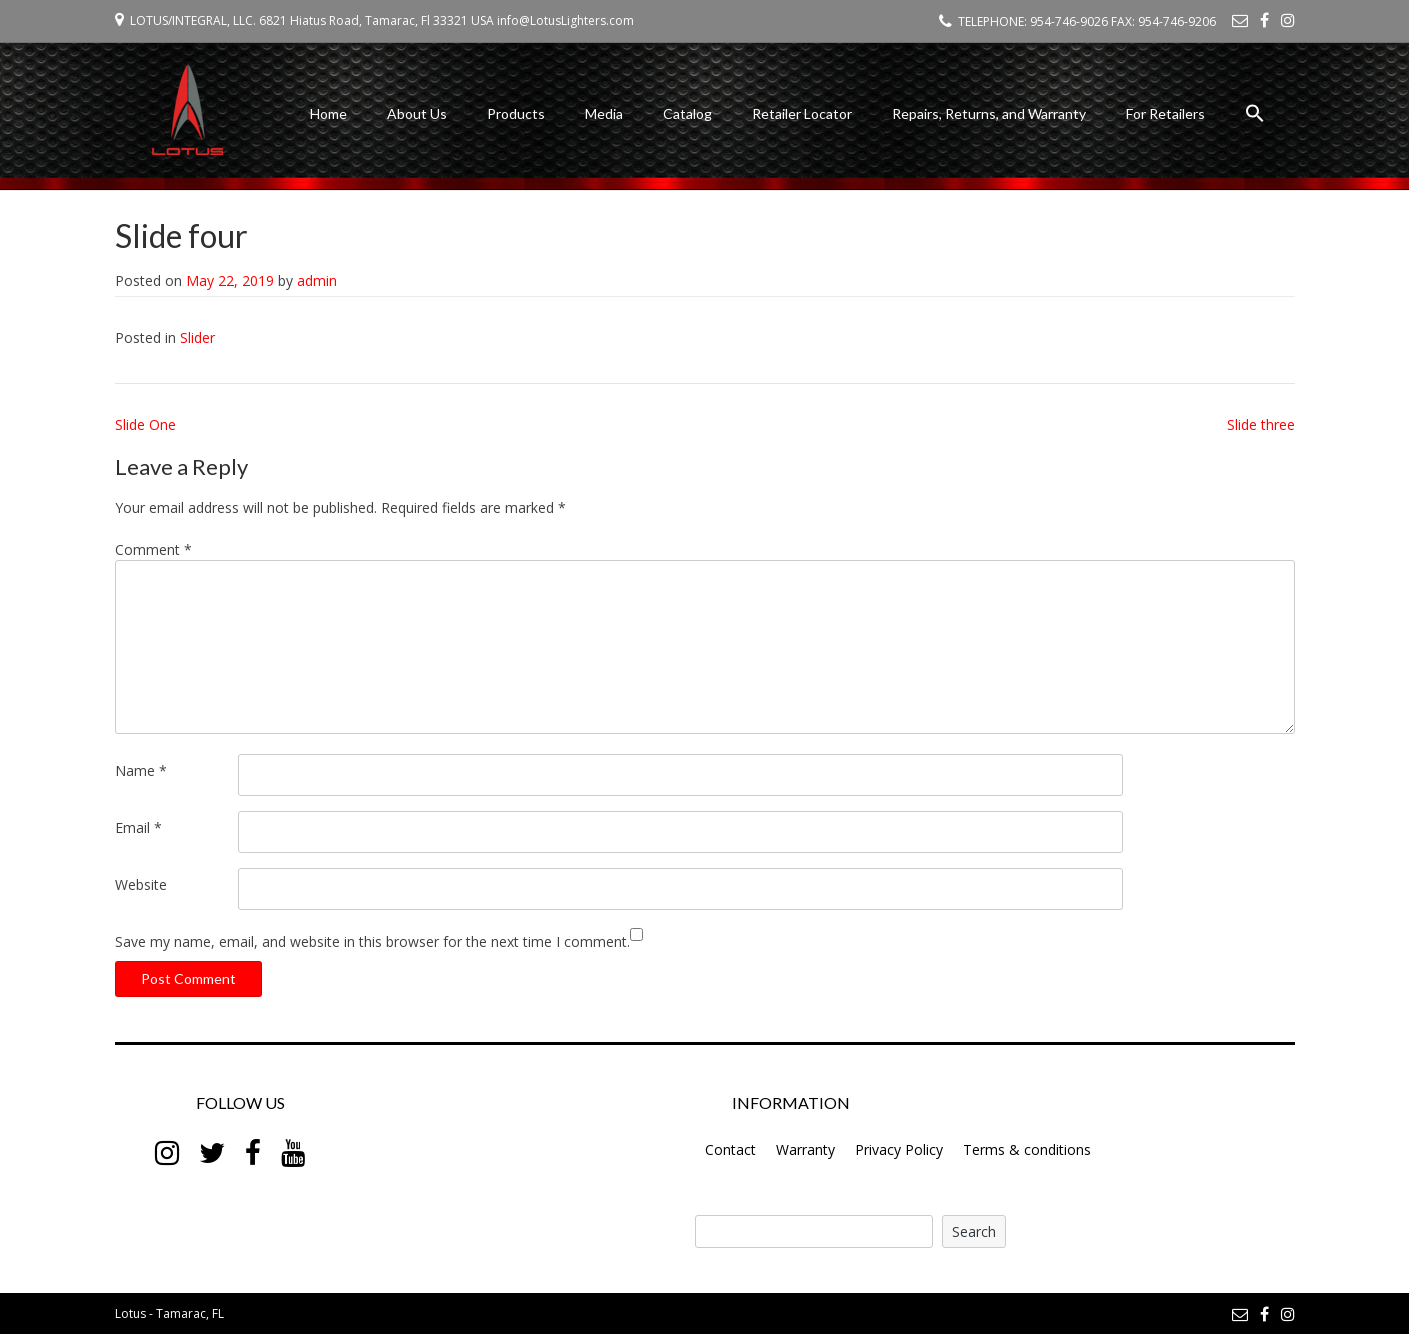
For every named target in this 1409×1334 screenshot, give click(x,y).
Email (138, 827)
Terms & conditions (1027, 1149)
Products (516, 113)
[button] (1255, 116)
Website (141, 884)
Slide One (145, 424)
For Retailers (1165, 113)
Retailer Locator (802, 113)
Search (974, 1231)
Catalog (687, 113)
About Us (417, 113)
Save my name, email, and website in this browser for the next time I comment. (372, 941)
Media (604, 113)
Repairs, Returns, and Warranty (989, 113)
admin (317, 280)
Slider (197, 337)
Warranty (805, 1149)
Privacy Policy (899, 1149)
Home (328, 113)
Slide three (1261, 424)
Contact (730, 1149)
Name (141, 770)
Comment (153, 549)
